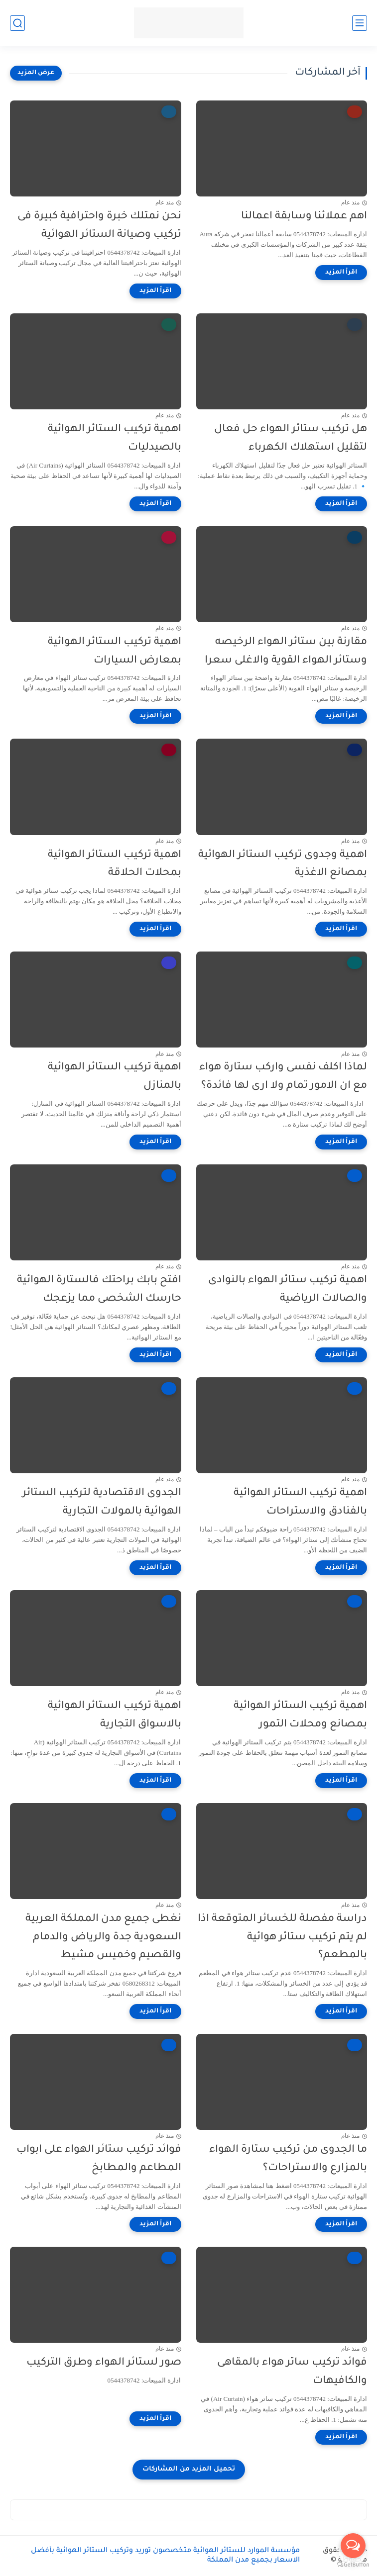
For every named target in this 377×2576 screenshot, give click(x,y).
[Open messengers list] (353, 2545)
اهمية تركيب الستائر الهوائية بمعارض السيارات (114, 652)
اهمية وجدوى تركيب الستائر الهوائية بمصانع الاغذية (282, 864)
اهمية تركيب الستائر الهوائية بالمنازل (114, 1077)
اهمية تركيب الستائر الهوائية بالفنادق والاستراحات (300, 1503)
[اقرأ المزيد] (341, 272)
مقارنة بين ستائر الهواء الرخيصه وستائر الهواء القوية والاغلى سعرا (286, 652)
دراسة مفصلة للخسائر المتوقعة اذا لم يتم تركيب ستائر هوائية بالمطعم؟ (282, 1937)
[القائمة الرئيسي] (359, 23)
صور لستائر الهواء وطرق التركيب (103, 2363)
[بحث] (17, 23)
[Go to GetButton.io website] (353, 2565)
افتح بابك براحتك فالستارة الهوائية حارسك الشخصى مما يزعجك (99, 1290)
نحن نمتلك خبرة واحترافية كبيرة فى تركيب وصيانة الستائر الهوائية (99, 226)
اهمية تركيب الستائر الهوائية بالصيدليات (114, 439)
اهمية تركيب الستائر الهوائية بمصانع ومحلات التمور (300, 1715)
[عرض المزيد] (36, 73)
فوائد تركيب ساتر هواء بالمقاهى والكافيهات (292, 2372)
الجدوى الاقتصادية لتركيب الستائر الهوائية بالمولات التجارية (101, 1503)
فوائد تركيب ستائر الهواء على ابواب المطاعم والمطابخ (98, 2159)
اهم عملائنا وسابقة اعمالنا (304, 216)
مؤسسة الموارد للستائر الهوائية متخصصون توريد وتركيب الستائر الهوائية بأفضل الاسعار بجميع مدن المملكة (165, 2556)
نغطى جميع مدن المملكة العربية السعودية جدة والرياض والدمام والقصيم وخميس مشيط (103, 1937)
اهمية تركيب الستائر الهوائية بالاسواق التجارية (114, 1715)
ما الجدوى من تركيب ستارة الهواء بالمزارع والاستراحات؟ (288, 2159)
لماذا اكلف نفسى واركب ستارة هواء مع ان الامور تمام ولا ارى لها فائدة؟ (283, 1077)
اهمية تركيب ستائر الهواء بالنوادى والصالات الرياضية (287, 1290)
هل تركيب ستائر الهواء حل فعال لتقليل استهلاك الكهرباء (290, 439)
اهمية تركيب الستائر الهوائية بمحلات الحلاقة (114, 864)
